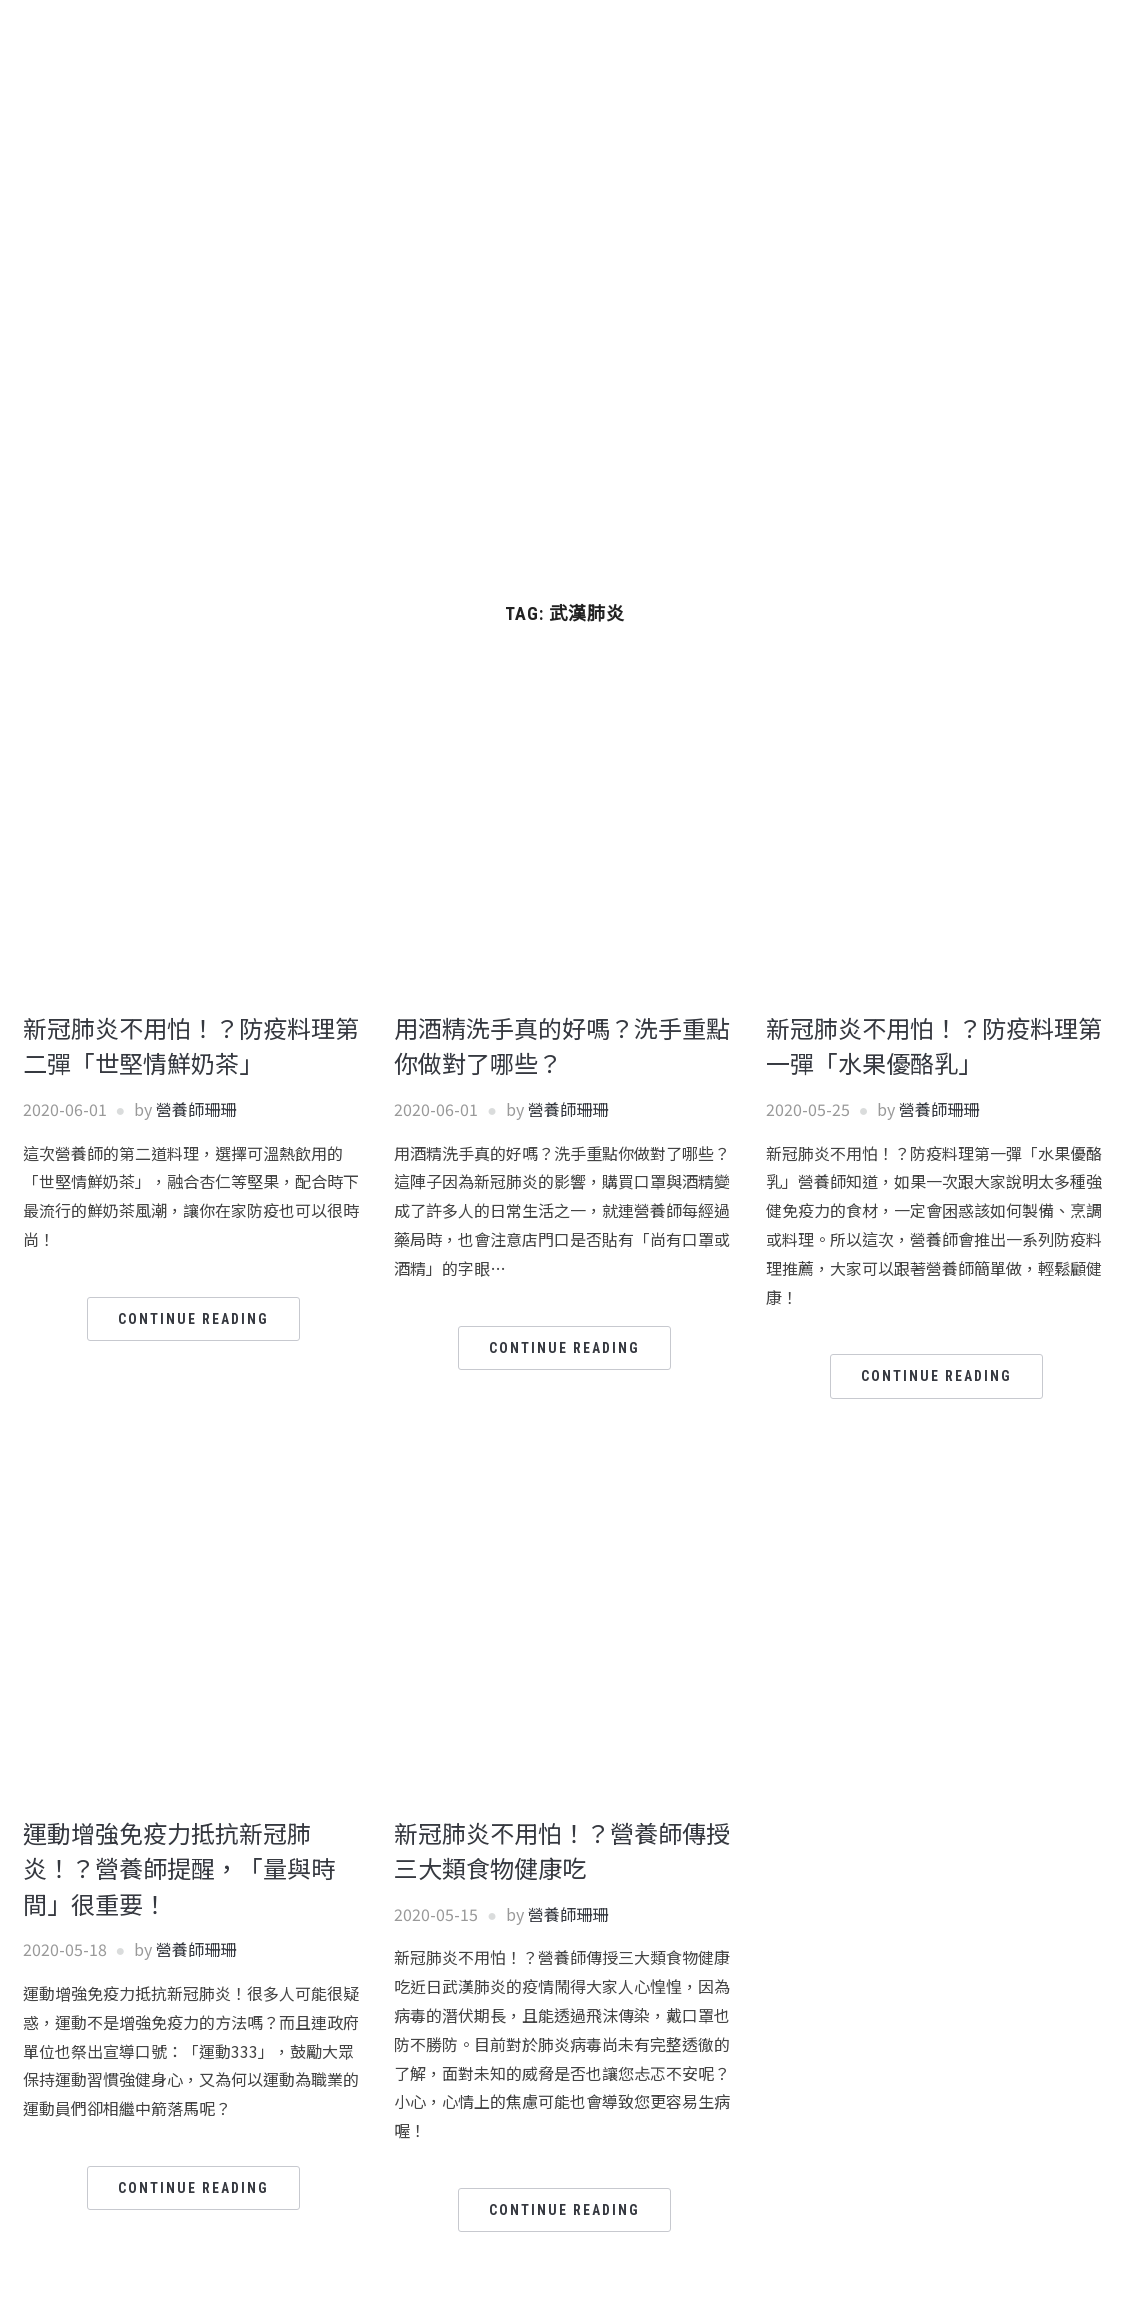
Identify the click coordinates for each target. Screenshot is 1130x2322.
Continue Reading (193, 1319)
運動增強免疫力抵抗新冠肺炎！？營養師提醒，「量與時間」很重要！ (179, 1868)
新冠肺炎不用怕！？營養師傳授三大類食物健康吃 (562, 1850)
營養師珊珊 (196, 1109)
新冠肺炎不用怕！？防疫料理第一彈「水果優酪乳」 (934, 1045)
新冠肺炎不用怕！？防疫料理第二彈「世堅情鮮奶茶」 (191, 1045)
